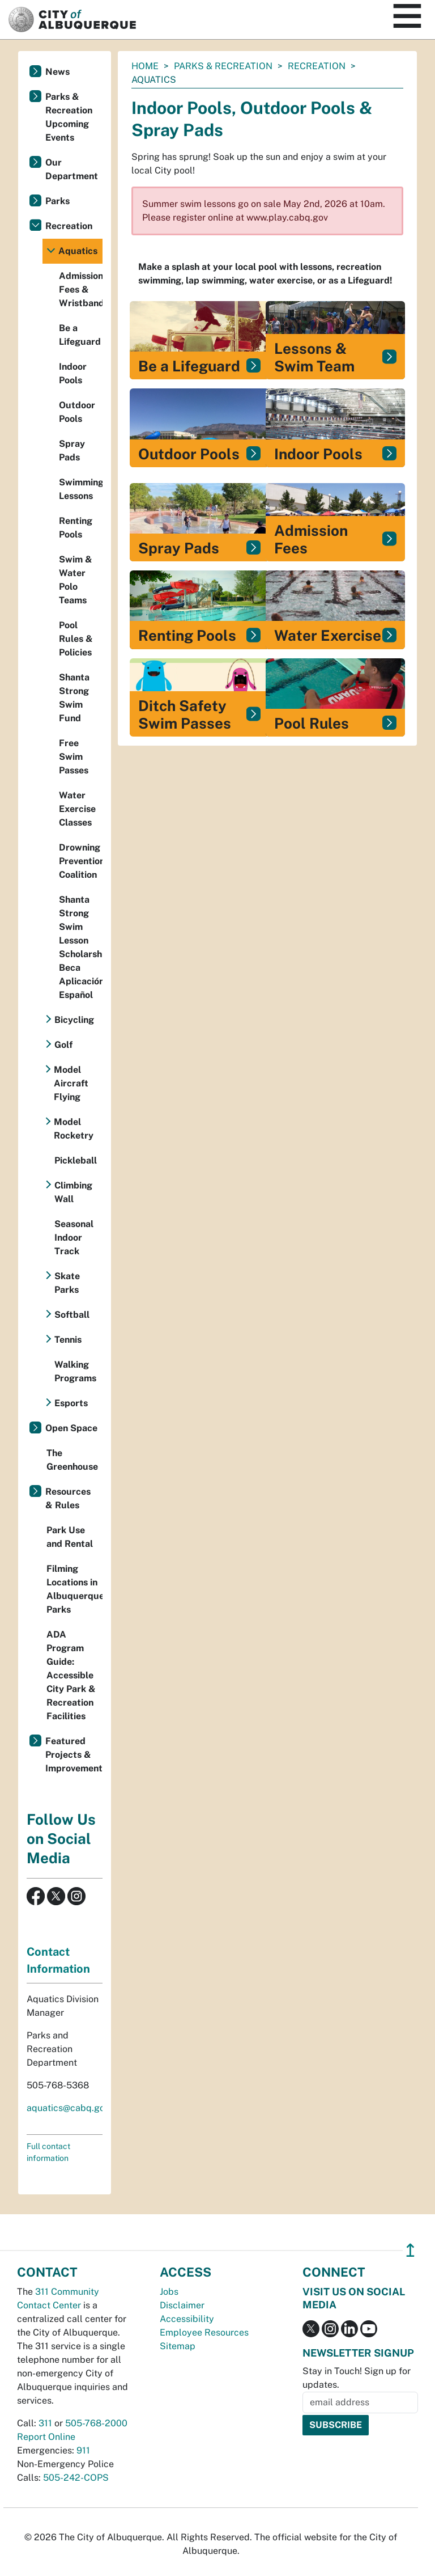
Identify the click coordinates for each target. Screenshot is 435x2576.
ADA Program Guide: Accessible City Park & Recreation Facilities (71, 1675)
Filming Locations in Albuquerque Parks (74, 1589)
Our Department (71, 169)
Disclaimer (182, 2305)
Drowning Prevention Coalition (81, 861)
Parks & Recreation (223, 66)
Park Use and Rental (69, 1537)
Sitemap (177, 2346)
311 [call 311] (45, 2423)
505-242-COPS (76, 2477)
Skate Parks (67, 1283)
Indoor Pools (73, 373)
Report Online (46, 2436)
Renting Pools (75, 527)
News (57, 71)
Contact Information (58, 1960)
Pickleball (75, 1160)
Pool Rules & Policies (76, 639)
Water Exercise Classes (77, 809)
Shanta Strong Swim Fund (74, 698)
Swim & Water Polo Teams (75, 580)
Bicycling (74, 1019)
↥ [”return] (410, 2250)
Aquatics (77, 251)
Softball (71, 1314)
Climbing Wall (73, 1192)
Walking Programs (75, 1371)
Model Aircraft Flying (71, 1083)
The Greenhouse (72, 1460)
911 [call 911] (83, 2450)
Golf (63, 1044)
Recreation (317, 66)
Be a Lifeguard (80, 335)
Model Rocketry (73, 1128)
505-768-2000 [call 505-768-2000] (96, 2423)
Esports (71, 1403)
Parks (57, 201)
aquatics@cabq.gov (68, 2108)
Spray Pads (72, 450)
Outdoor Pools (77, 412)
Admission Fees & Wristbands (81, 289)
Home (145, 66)
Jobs (169, 2291)
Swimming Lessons (81, 489)
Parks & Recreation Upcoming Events (68, 117)
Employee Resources (204, 2332)
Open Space (71, 1428)
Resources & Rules (68, 1498)
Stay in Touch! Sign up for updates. (356, 2378)
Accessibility (187, 2318)
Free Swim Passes (73, 757)
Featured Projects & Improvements (74, 1755)
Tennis (68, 1339)
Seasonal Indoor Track (73, 1238)
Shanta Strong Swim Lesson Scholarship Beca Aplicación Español (81, 947)
